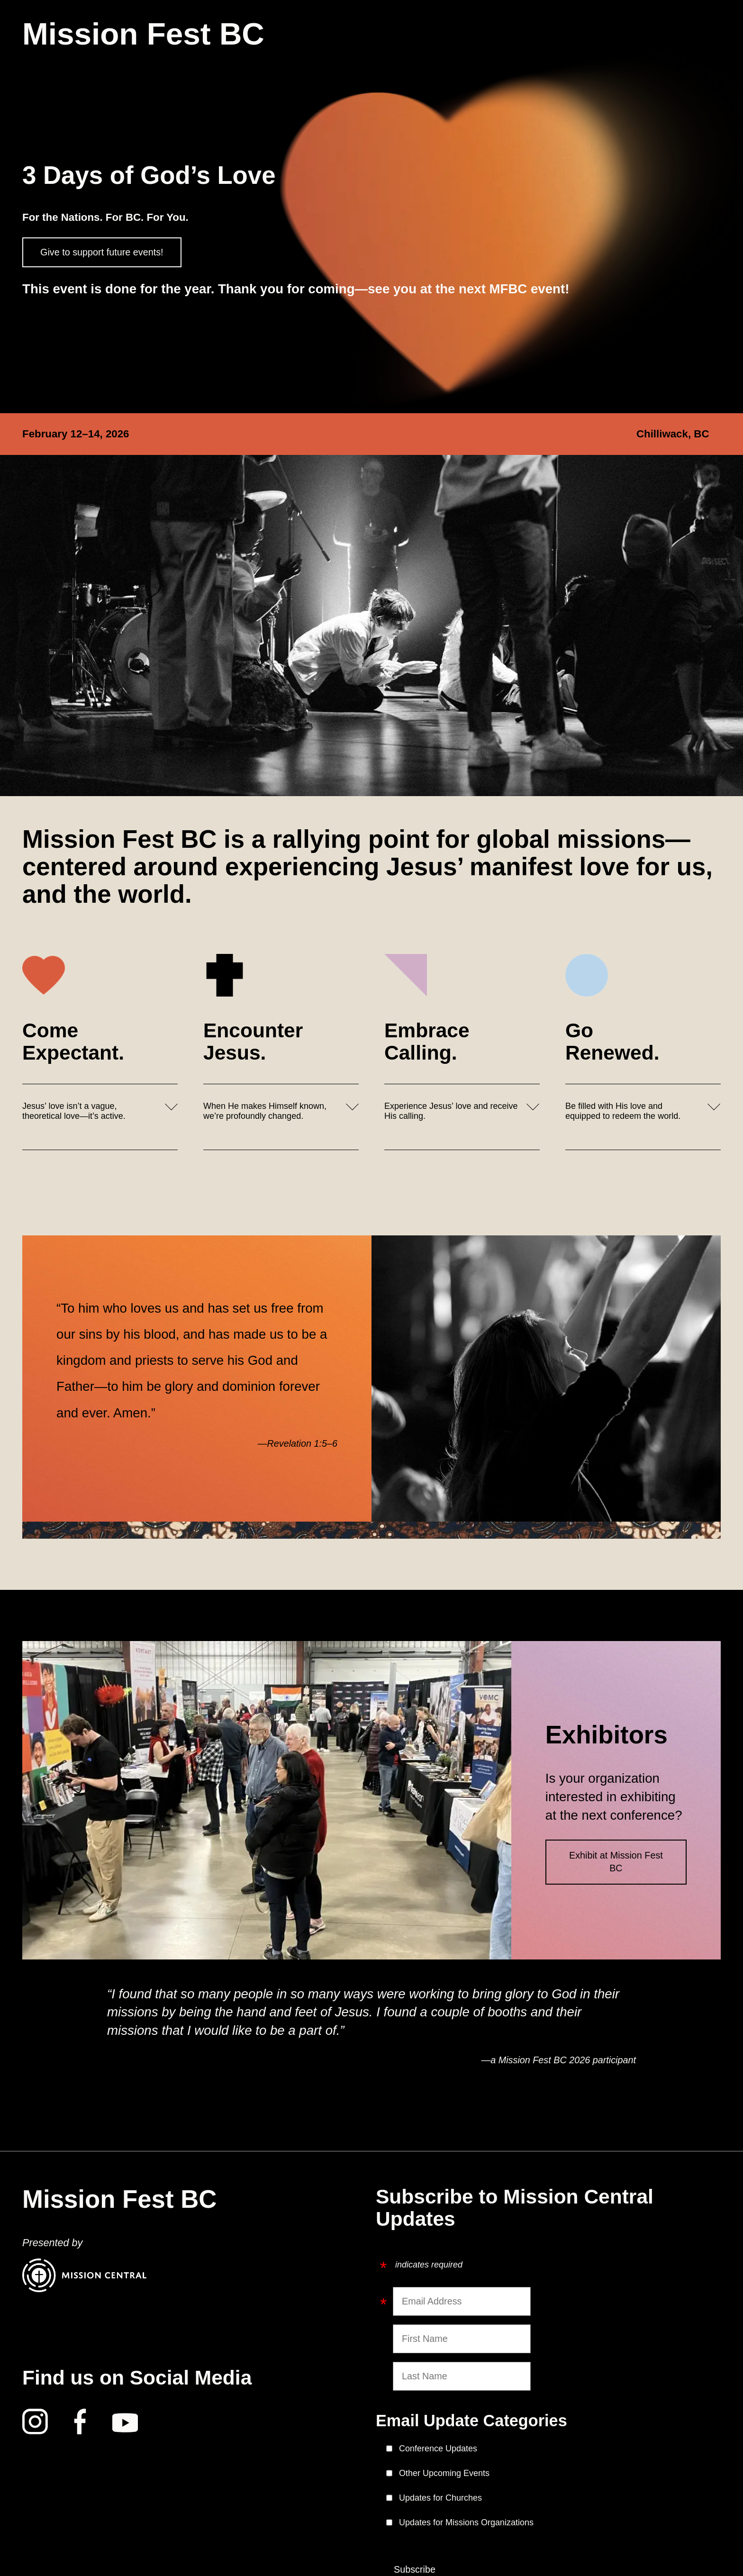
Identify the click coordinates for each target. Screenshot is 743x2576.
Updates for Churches (440, 2498)
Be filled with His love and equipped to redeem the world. (622, 1111)
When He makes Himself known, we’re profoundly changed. (264, 1111)
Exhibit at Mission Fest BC (616, 1862)
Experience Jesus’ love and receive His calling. (451, 1111)
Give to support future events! (101, 252)
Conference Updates (438, 2448)
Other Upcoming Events (444, 2473)
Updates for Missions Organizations (466, 2522)
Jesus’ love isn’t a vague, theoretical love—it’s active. (74, 1111)
